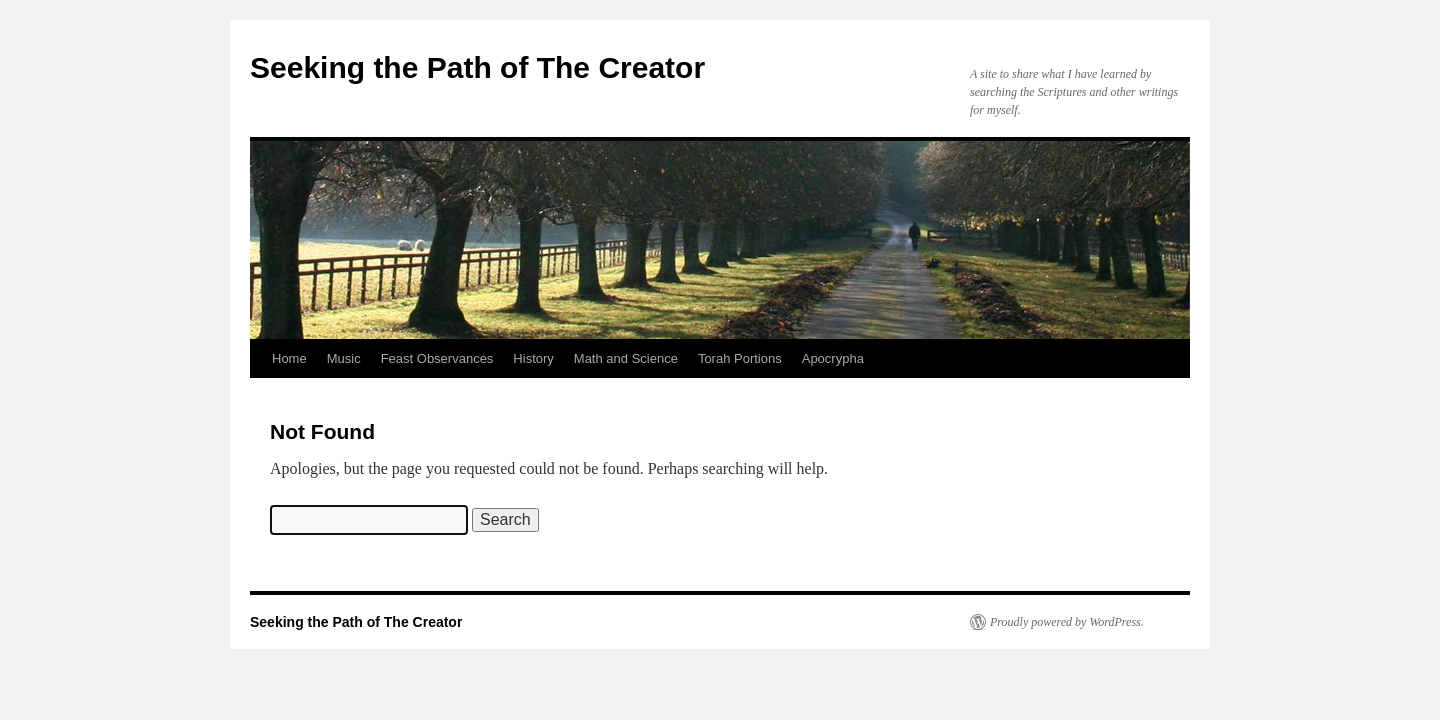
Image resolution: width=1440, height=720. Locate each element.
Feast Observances (437, 358)
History (533, 358)
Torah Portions (740, 358)
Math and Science (626, 358)
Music (344, 358)
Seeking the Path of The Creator (477, 67)
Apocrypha (833, 358)
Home (289, 358)
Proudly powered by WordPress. (1067, 622)
